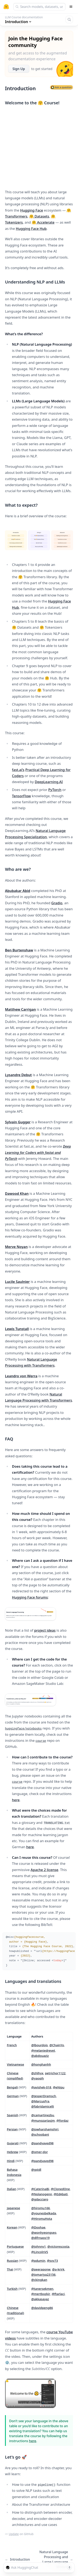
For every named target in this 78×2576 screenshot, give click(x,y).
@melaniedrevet (43, 2050)
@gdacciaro (39, 2199)
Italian (11, 2189)
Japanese (13, 2208)
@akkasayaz (40, 2299)
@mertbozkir (40, 2294)
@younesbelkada (43, 2213)
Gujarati (13, 2143)
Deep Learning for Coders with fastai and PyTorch (38, 1152)
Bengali (12, 2087)
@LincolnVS (39, 2252)
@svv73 (52, 2260)
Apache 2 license (44, 1869)
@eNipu (58, 2087)
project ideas (45, 1630)
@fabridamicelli (42, 2106)
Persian (12, 2129)
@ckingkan (39, 2280)
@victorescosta (58, 2246)
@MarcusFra (40, 2101)
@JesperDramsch (43, 2096)
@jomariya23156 (43, 2274)
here (16, 1799)
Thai (10, 2269)
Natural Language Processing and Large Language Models (56, 2559)
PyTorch (54, 789)
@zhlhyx (37, 2073)
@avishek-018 (41, 2087)
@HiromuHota (41, 2218)
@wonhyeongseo (43, 2232)
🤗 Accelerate (43, 222)
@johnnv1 (38, 2246)
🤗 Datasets (39, 216)
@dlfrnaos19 (40, 2238)
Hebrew (12, 2152)
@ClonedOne (60, 2189)
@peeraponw (41, 2269)
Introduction (17, 2559)
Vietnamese (15, 2064)
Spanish (12, 2115)
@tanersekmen (42, 2288)
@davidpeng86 (42, 2308)
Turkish (12, 2288)
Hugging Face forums (30, 1597)
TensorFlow (21, 795)
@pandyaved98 (42, 2143)
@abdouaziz (40, 2056)
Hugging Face (31, 210)
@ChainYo (57, 2045)
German (13, 2096)
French (12, 2045)
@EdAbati (61, 2194)
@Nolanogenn (41, 2194)
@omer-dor (39, 2152)
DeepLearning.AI (49, 781)
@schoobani (40, 2134)
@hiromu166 (40, 2208)
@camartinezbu (42, 2115)
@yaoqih (37, 2078)
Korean (12, 2227)
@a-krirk (58, 2269)
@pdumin (38, 2260)
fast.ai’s (18, 769)
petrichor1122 (55, 2073)
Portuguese (15, 2246)
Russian (12, 2260)
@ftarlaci (58, 2294)
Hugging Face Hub (31, 228)
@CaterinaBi (40, 2189)
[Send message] (69, 2567)
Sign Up (18, 69)
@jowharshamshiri (44, 2129)
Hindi (11, 2161)
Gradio (56, 903)
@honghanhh (41, 2064)
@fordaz (62, 2120)
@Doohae (38, 2227)
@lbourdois (39, 2045)
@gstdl (36, 2169)
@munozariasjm (43, 2120)
